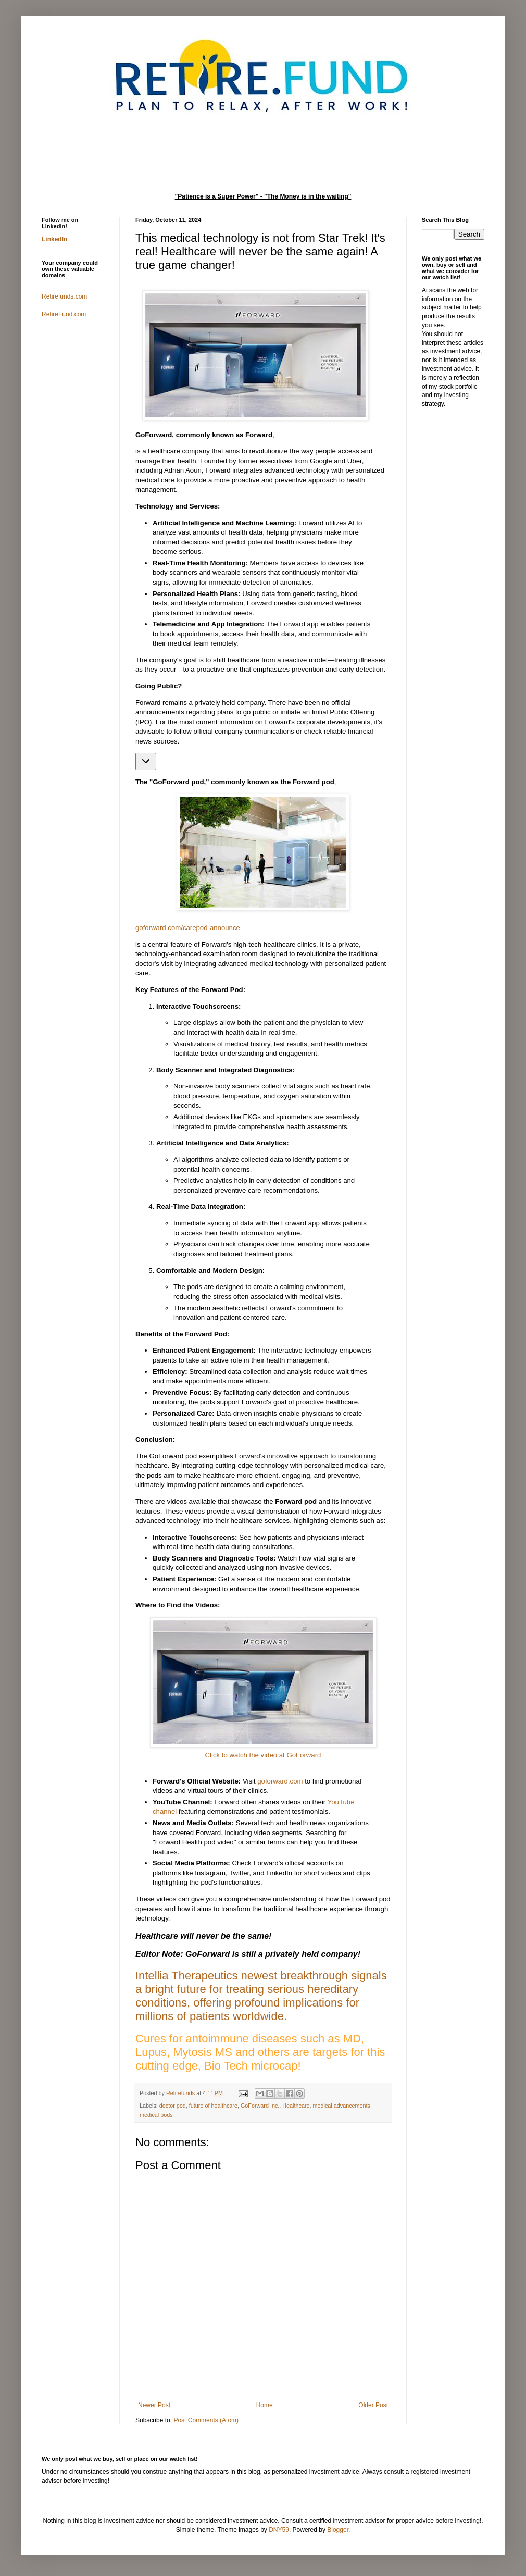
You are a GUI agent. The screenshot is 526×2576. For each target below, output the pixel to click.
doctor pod (172, 2105)
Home (264, 2405)
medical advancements (341, 2105)
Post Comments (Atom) (206, 2420)
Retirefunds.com (64, 296)
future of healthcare (213, 2105)
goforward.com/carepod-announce (187, 928)
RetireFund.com (64, 314)
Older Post (373, 2405)
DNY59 (279, 2529)
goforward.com (280, 1781)
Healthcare (295, 2105)
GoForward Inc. (260, 2105)
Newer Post (154, 2405)
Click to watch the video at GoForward (263, 1755)
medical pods (156, 2115)
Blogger (337, 2529)
